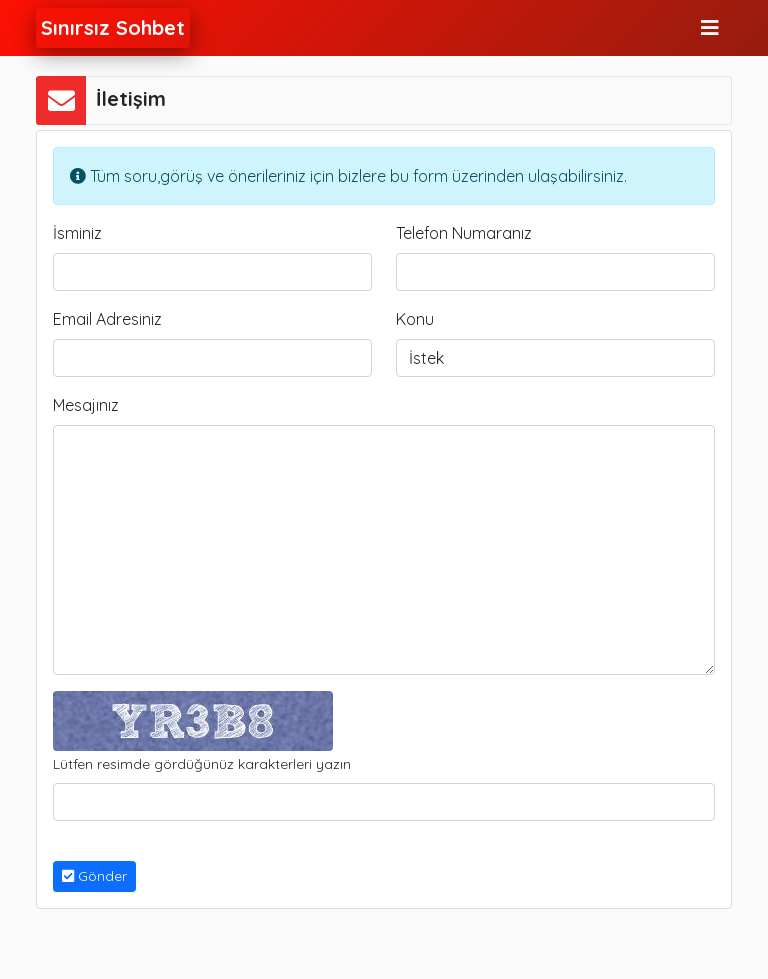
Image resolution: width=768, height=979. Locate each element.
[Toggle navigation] (710, 28)
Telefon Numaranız (464, 233)
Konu (415, 319)
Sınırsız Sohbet (113, 27)
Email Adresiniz (107, 319)
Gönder (94, 876)
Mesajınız (86, 405)
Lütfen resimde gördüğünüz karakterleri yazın (202, 764)
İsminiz (77, 233)
